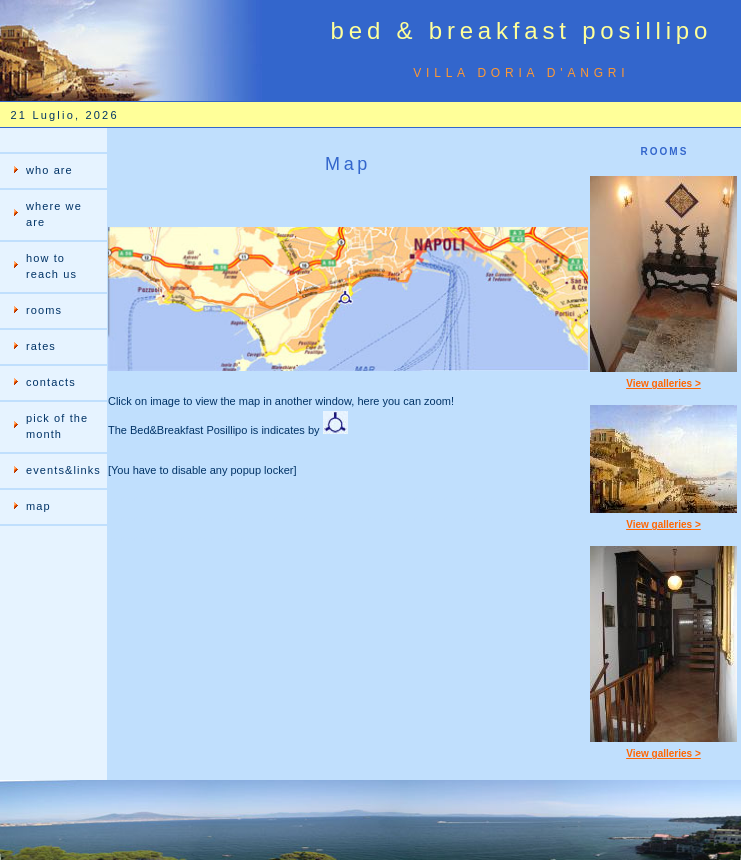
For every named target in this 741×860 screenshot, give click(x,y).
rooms (44, 310)
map (38, 506)
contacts (51, 382)
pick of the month (57, 426)
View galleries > (663, 383)
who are (49, 170)
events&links (63, 470)
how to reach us (51, 266)
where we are (54, 214)
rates (41, 346)
